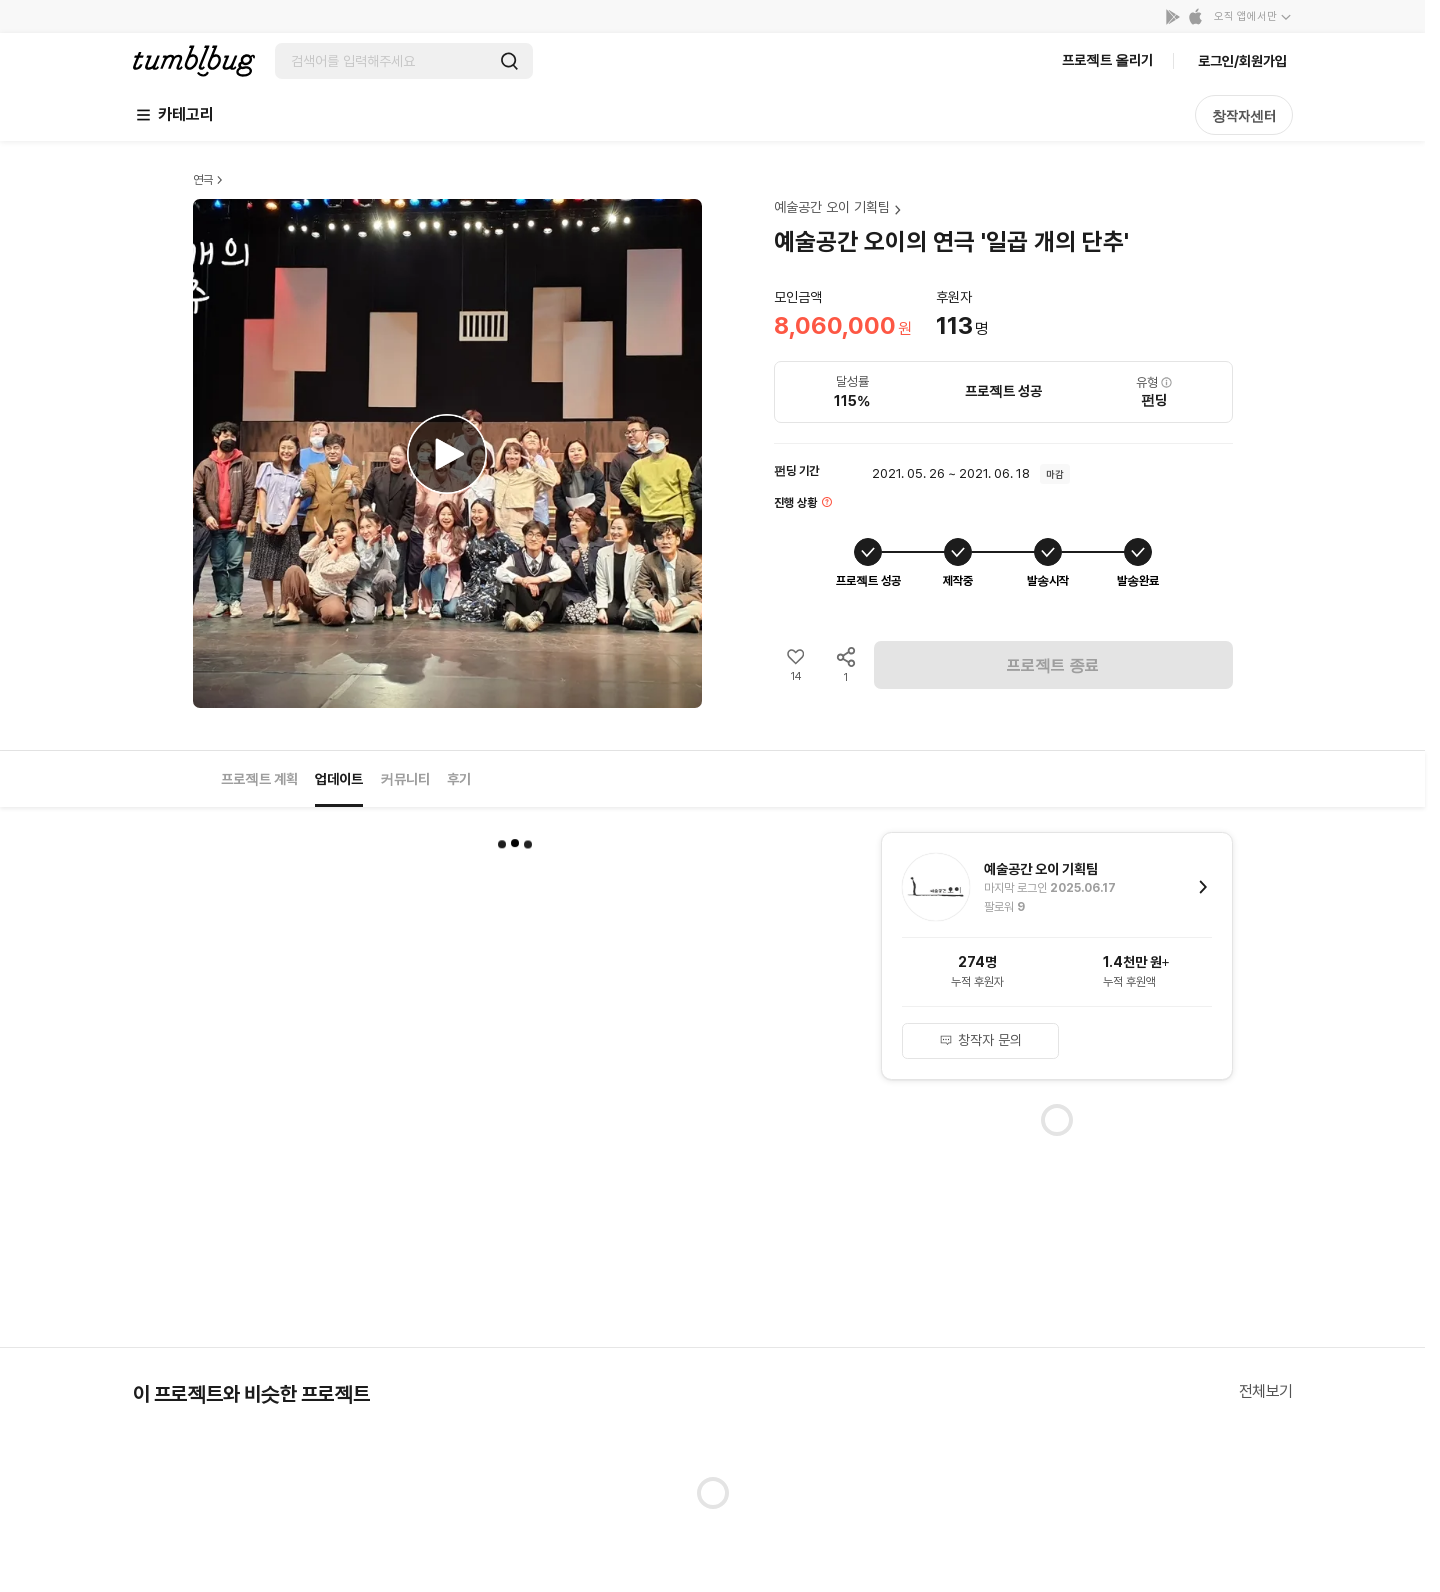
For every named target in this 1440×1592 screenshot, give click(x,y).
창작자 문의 (981, 1040)
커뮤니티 (405, 779)
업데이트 (339, 779)
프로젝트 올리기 (1107, 60)
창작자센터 (1244, 116)
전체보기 (1266, 1391)
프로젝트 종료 (1053, 665)
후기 (459, 779)
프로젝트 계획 (259, 779)
